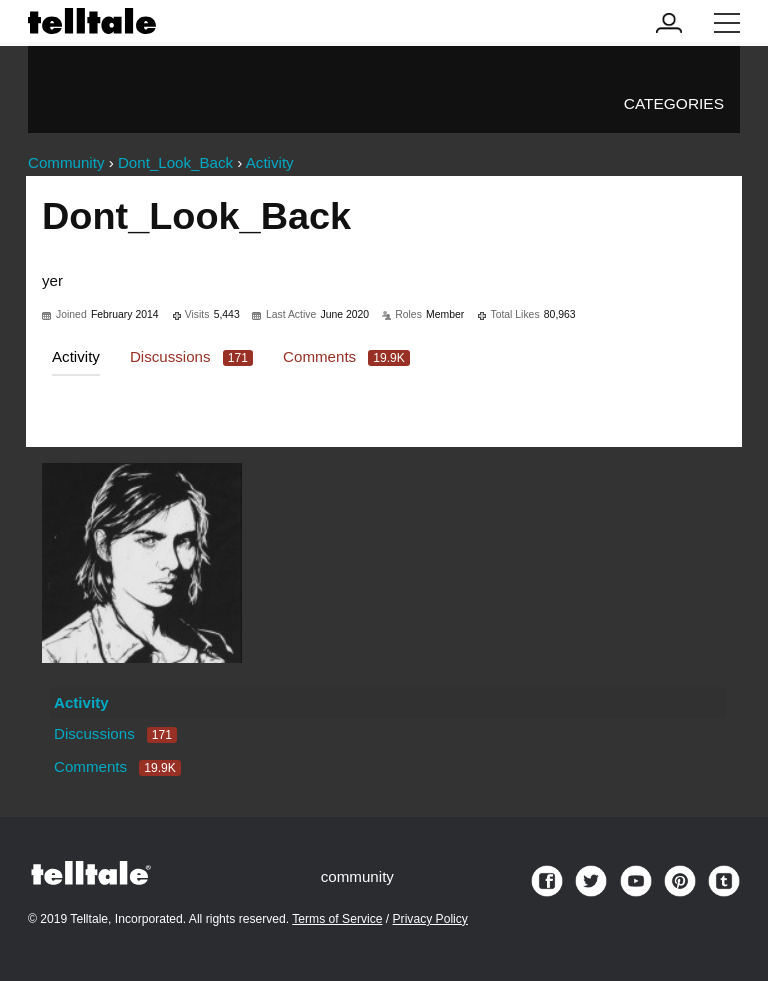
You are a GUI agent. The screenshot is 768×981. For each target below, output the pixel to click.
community (357, 876)
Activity (76, 356)
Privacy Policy (430, 919)
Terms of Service (337, 919)
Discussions (191, 356)
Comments (346, 356)
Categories (674, 103)
